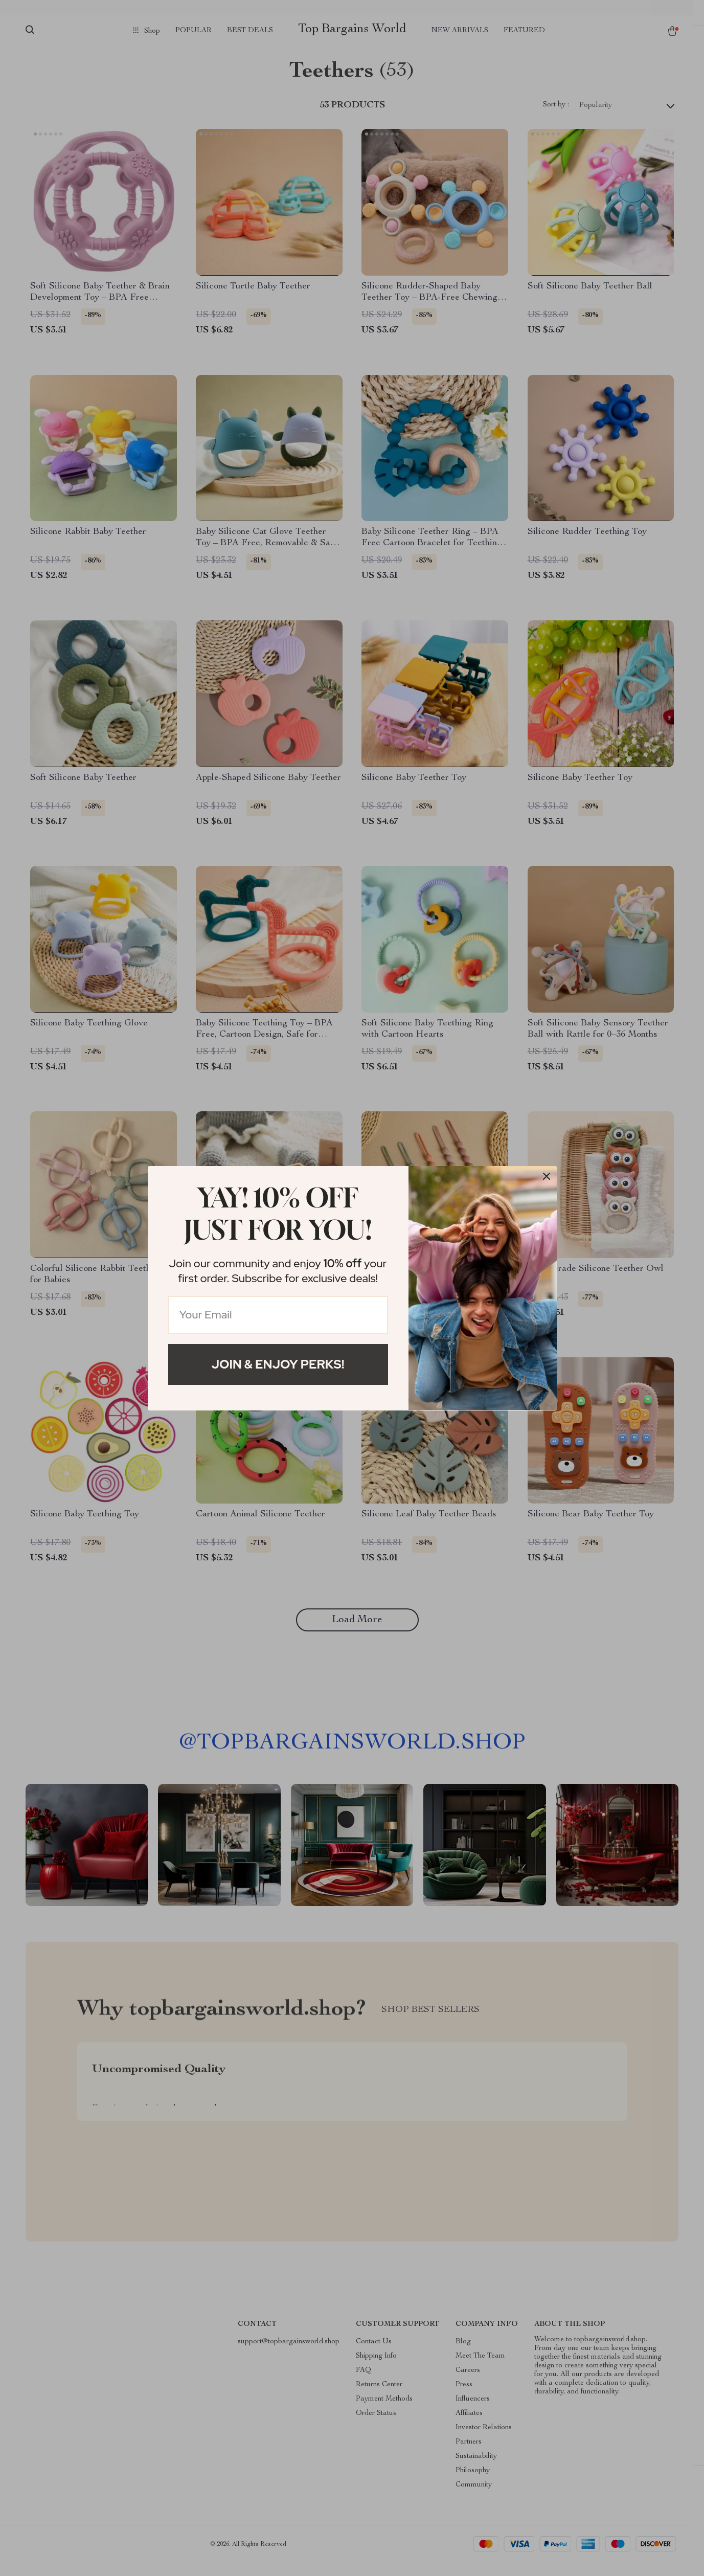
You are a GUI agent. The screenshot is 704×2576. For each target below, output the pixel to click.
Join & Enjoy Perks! (278, 1364)
